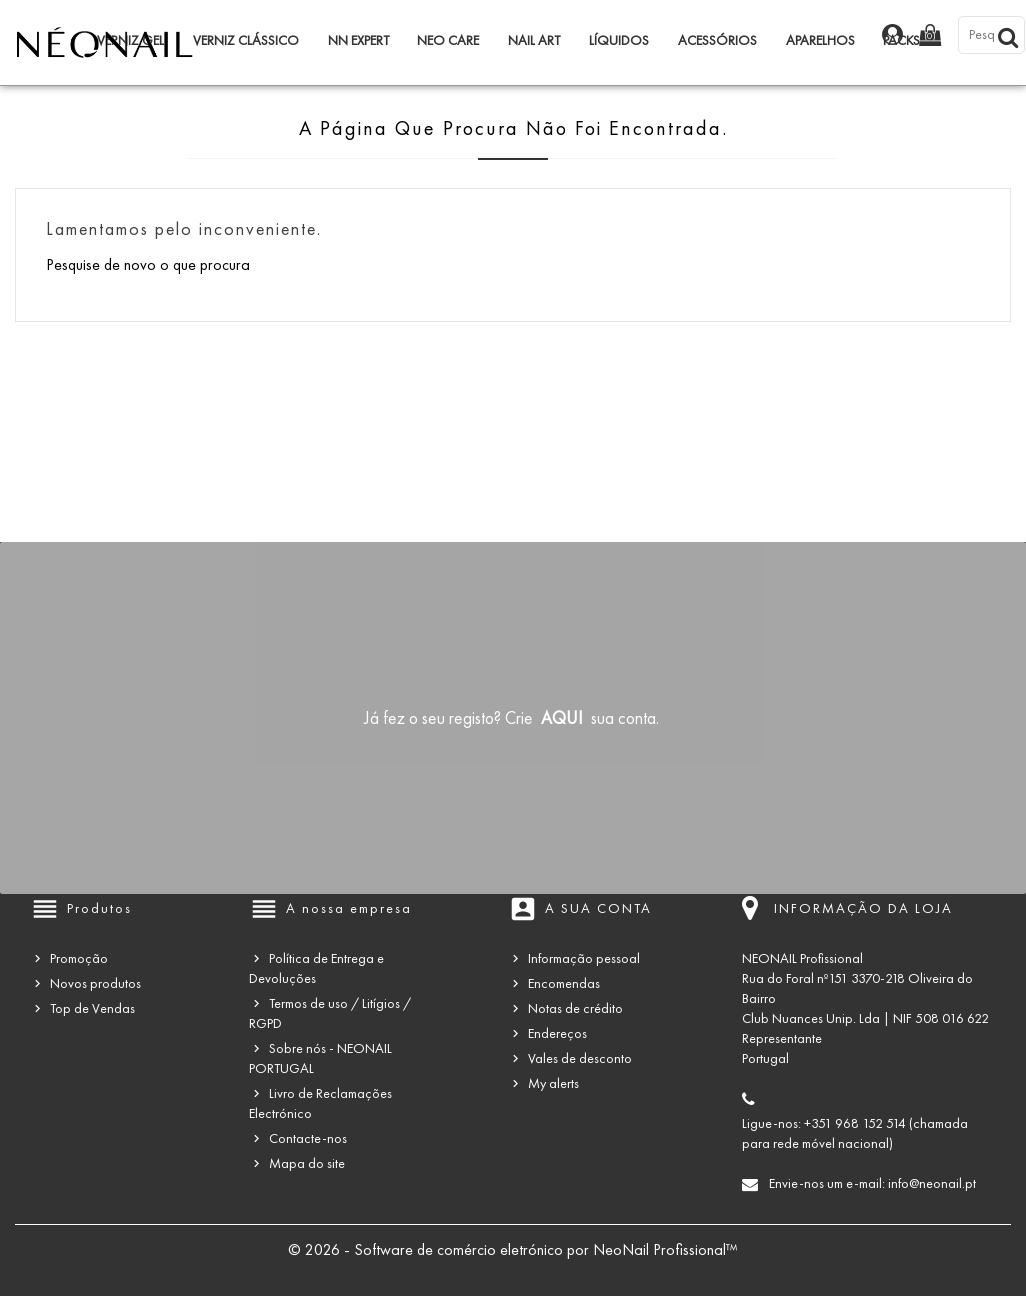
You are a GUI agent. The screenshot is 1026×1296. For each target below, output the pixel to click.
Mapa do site (307, 1163)
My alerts (553, 1083)
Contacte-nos (308, 1138)
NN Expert (358, 40)
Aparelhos (820, 40)
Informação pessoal (584, 958)
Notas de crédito (575, 1008)
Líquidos (619, 40)
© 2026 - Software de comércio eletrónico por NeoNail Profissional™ (513, 1249)
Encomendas (564, 983)
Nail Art (534, 40)
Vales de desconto (580, 1058)
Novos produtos (95, 983)
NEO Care (448, 40)
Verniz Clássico (246, 40)
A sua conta (598, 908)
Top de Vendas (92, 1008)
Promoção (79, 958)
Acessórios (717, 40)
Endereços (557, 1033)
